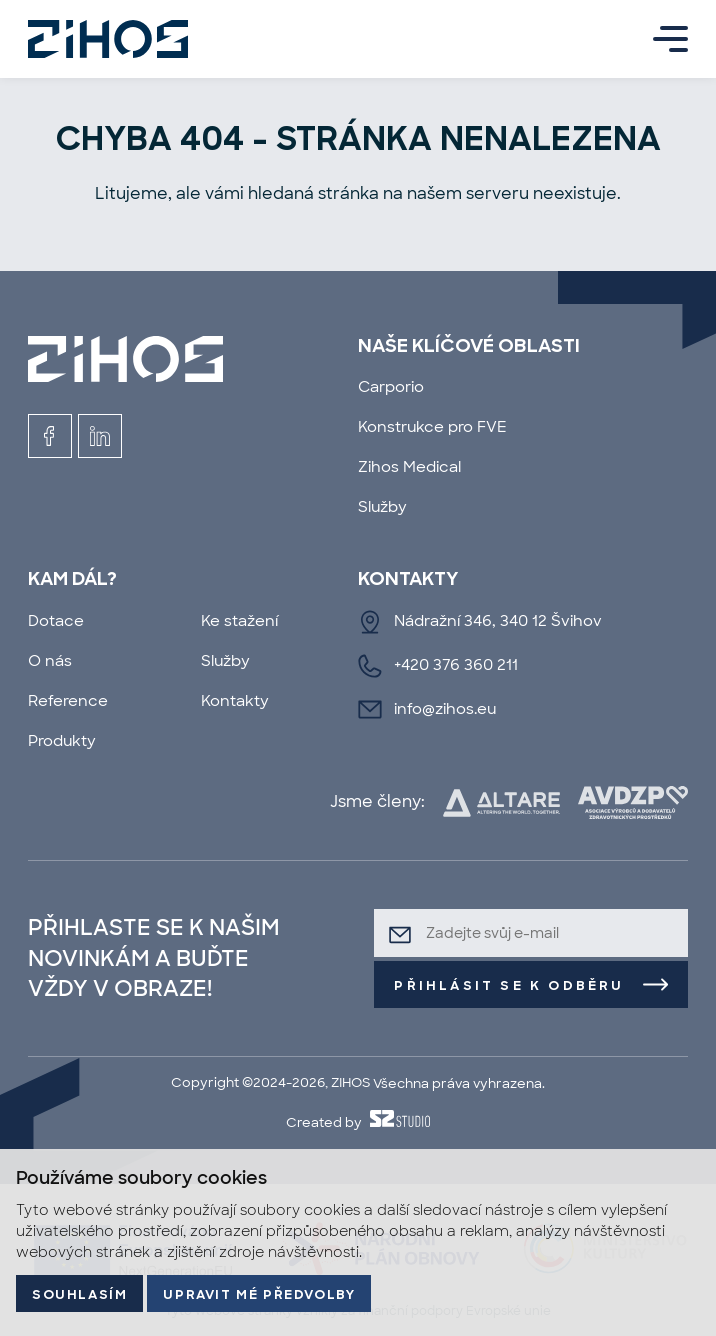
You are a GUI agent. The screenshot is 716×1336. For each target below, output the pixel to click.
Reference (68, 701)
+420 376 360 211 (456, 665)
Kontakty (235, 701)
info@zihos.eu (445, 709)
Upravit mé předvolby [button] (259, 1295)
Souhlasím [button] (79, 1295)
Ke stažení (239, 621)
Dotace (56, 621)
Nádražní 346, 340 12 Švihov (498, 621)
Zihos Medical (409, 467)
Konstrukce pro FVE (432, 427)
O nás (50, 661)
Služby (382, 507)
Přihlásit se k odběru (509, 986)
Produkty (62, 741)
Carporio (391, 387)
